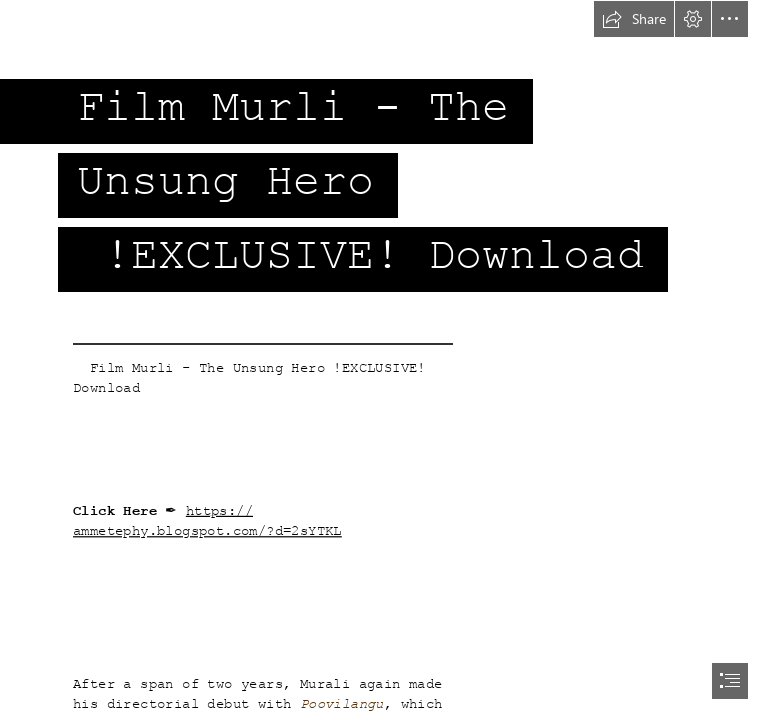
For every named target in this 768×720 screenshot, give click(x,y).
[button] (634, 19)
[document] (384, 360)
